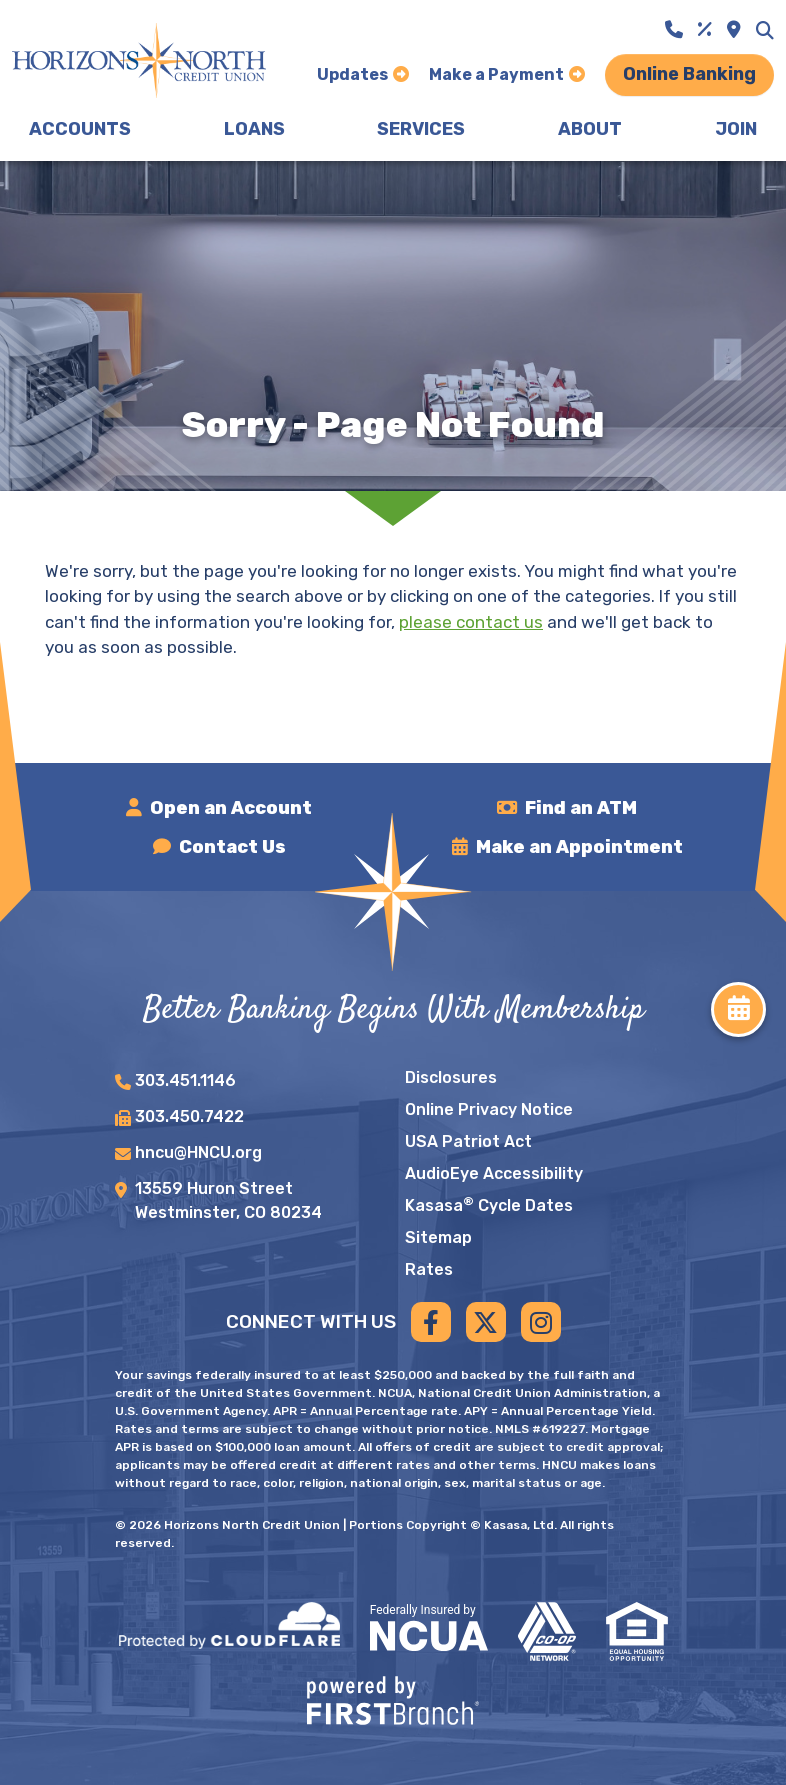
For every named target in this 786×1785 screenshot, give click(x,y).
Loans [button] (254, 129)
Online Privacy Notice (489, 1109)
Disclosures (451, 1077)
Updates (352, 74)
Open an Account (231, 808)
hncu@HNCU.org (198, 1152)
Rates (429, 1269)
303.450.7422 (189, 1116)
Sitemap (438, 1237)
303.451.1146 (185, 1080)
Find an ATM (581, 808)
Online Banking (689, 74)
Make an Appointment (579, 847)
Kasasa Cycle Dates (489, 1205)
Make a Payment (496, 74)
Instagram (541, 1322)
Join (736, 129)
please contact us (471, 622)
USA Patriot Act (468, 1141)
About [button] (590, 129)
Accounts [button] (80, 129)
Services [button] (421, 129)
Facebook (431, 1322)
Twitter (486, 1322)
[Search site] (765, 30)
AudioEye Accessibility (494, 1173)
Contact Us (232, 847)
